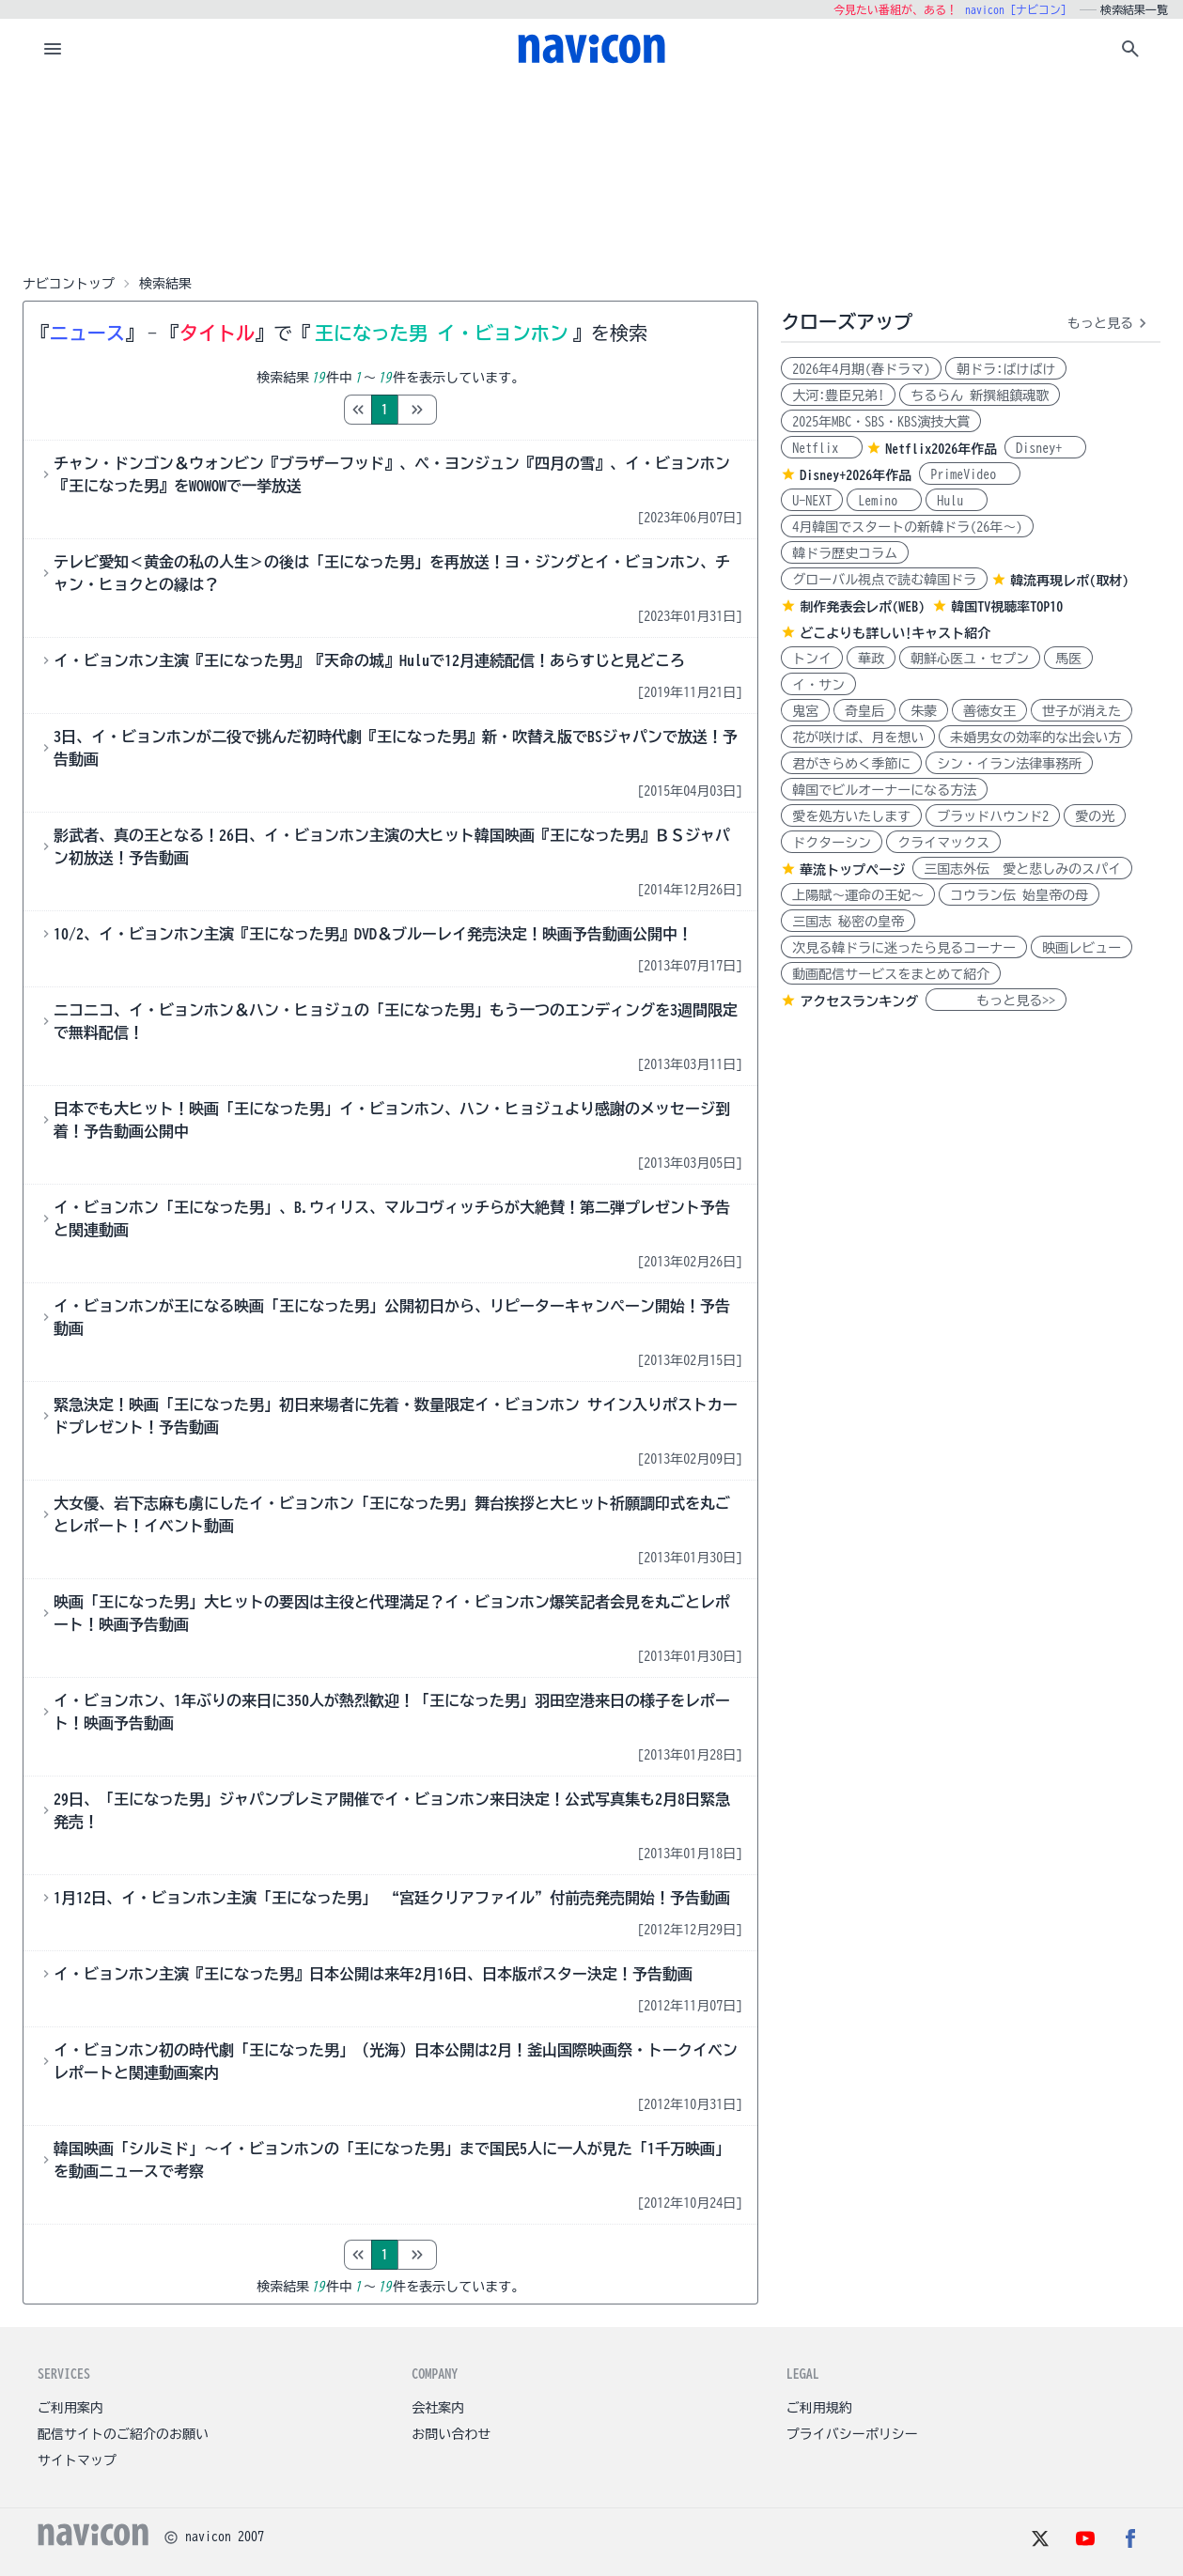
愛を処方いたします (851, 816)
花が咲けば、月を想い (858, 737)
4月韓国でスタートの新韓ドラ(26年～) (907, 527)
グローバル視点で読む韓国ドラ (884, 579)
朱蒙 (924, 711)
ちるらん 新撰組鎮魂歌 (980, 395)
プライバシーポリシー (852, 2434)
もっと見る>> (996, 1000)
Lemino (884, 500)
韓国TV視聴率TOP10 (1007, 606)
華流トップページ (852, 870)
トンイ (812, 658)
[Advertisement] (592, 173)
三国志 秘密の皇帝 (848, 921)
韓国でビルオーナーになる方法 (884, 790)
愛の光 (1094, 816)
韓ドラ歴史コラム (844, 553)
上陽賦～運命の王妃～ (858, 895)
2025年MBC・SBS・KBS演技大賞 (881, 421)
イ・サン (818, 684)
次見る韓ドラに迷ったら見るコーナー (904, 947)
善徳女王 (989, 711)
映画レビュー (1081, 947)
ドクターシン (831, 842)
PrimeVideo (969, 474)
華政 (871, 658)
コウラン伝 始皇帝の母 (1019, 895)
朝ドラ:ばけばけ (1006, 369)
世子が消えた (1081, 711)
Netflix (821, 448)
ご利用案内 (70, 2407)
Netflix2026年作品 (941, 449)
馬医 (1068, 658)
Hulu (956, 500)
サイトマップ (77, 2460)
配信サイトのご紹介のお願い (123, 2434)
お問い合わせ (451, 2434)
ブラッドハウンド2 (993, 816)
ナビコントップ (69, 283)
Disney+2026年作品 (855, 475)
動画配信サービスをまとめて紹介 (890, 974)
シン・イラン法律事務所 (1009, 763)
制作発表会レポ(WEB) (862, 606)
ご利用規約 (819, 2407)
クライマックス (943, 842)
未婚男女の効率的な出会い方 (1035, 737)
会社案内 (438, 2407)
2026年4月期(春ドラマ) (861, 369)
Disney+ (1045, 448)
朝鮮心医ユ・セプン (970, 658)
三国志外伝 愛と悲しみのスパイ (1022, 869)
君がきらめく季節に (851, 763)
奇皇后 (864, 711)
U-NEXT (812, 500)
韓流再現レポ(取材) (1069, 580)
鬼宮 (805, 711)
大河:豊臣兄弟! (838, 395)
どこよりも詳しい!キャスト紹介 (895, 633)
